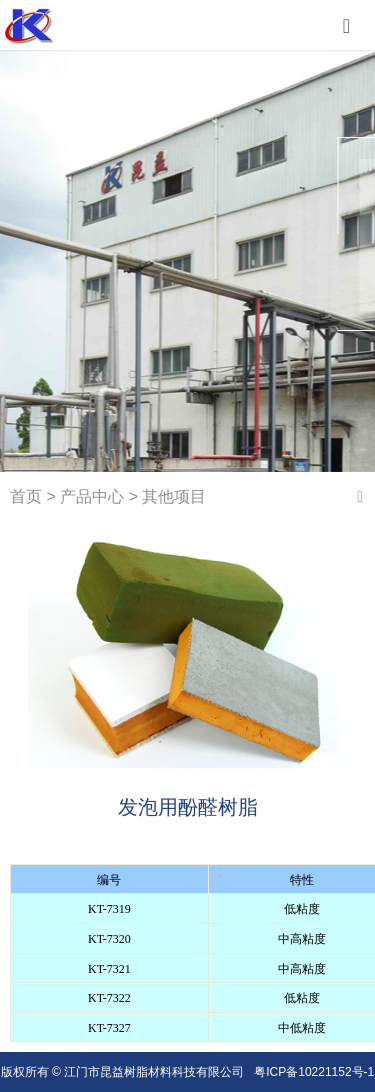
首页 (26, 496)
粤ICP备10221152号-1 (314, 1072)
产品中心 (92, 496)
